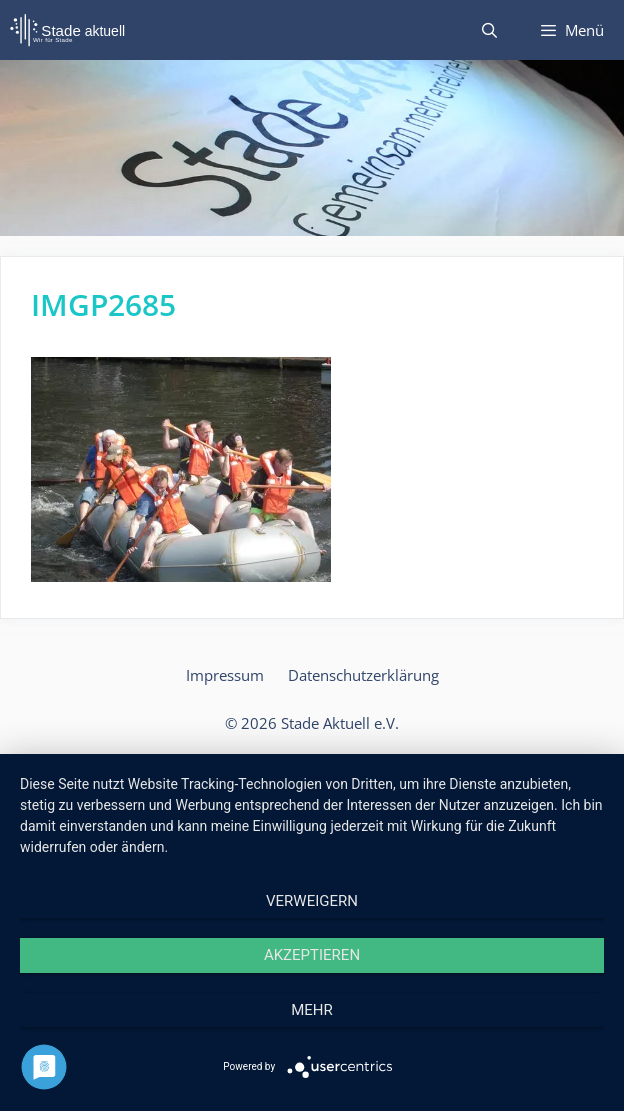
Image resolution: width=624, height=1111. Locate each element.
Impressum (225, 675)
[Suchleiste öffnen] (488, 30)
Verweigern (312, 901)
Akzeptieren (312, 955)
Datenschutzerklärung (363, 675)
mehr (312, 1010)
